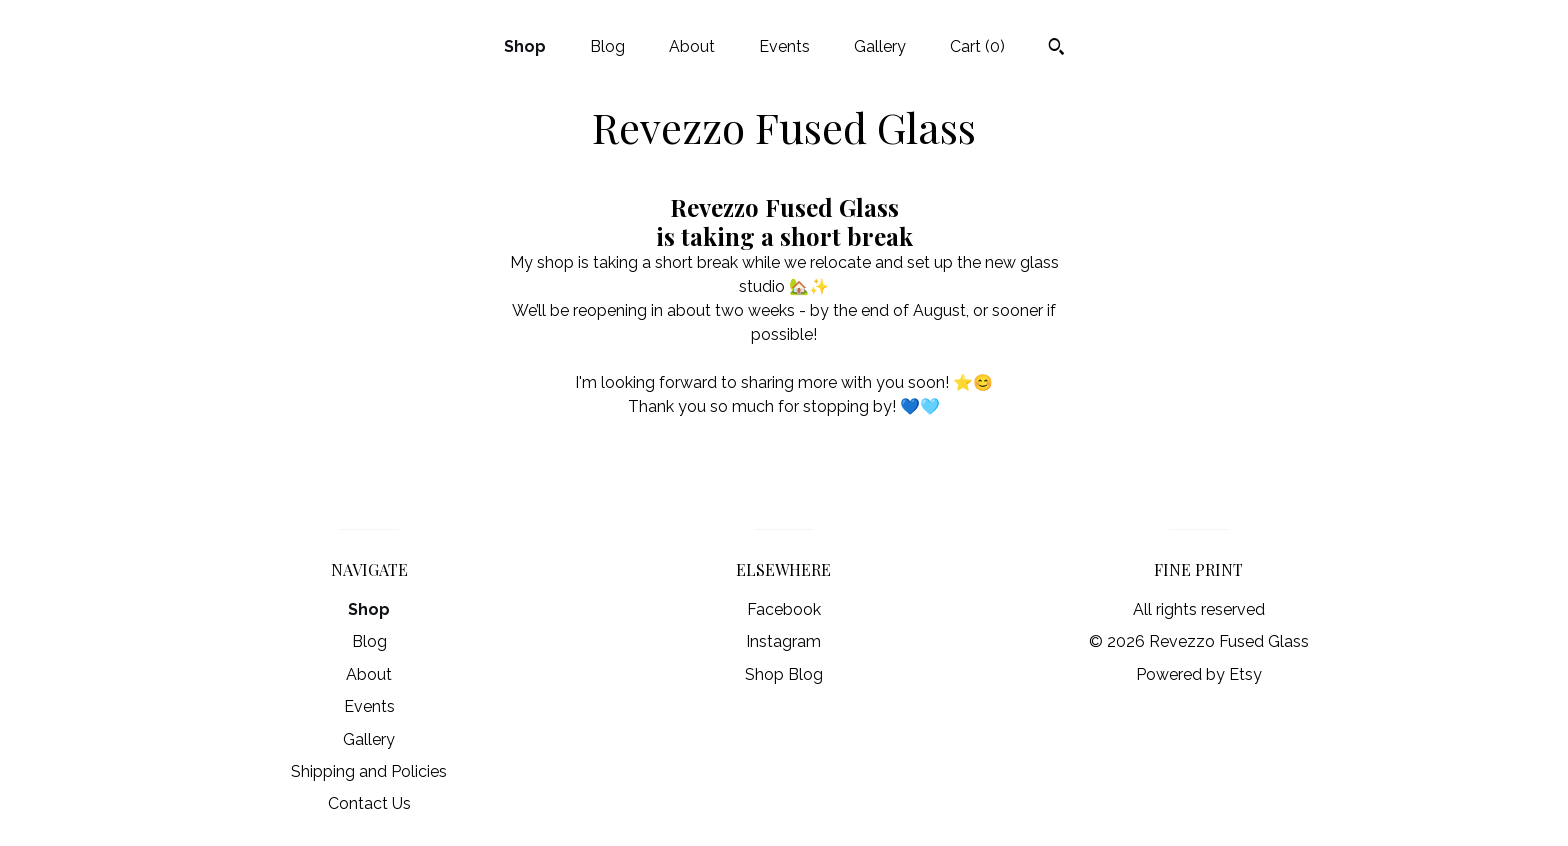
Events (784, 46)
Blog (607, 46)
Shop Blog (784, 674)
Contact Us (369, 803)
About (692, 46)
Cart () (977, 46)
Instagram (783, 641)
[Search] (1056, 49)
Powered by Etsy (1199, 674)
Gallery (880, 46)
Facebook (784, 609)
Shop (525, 46)
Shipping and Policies (369, 771)
